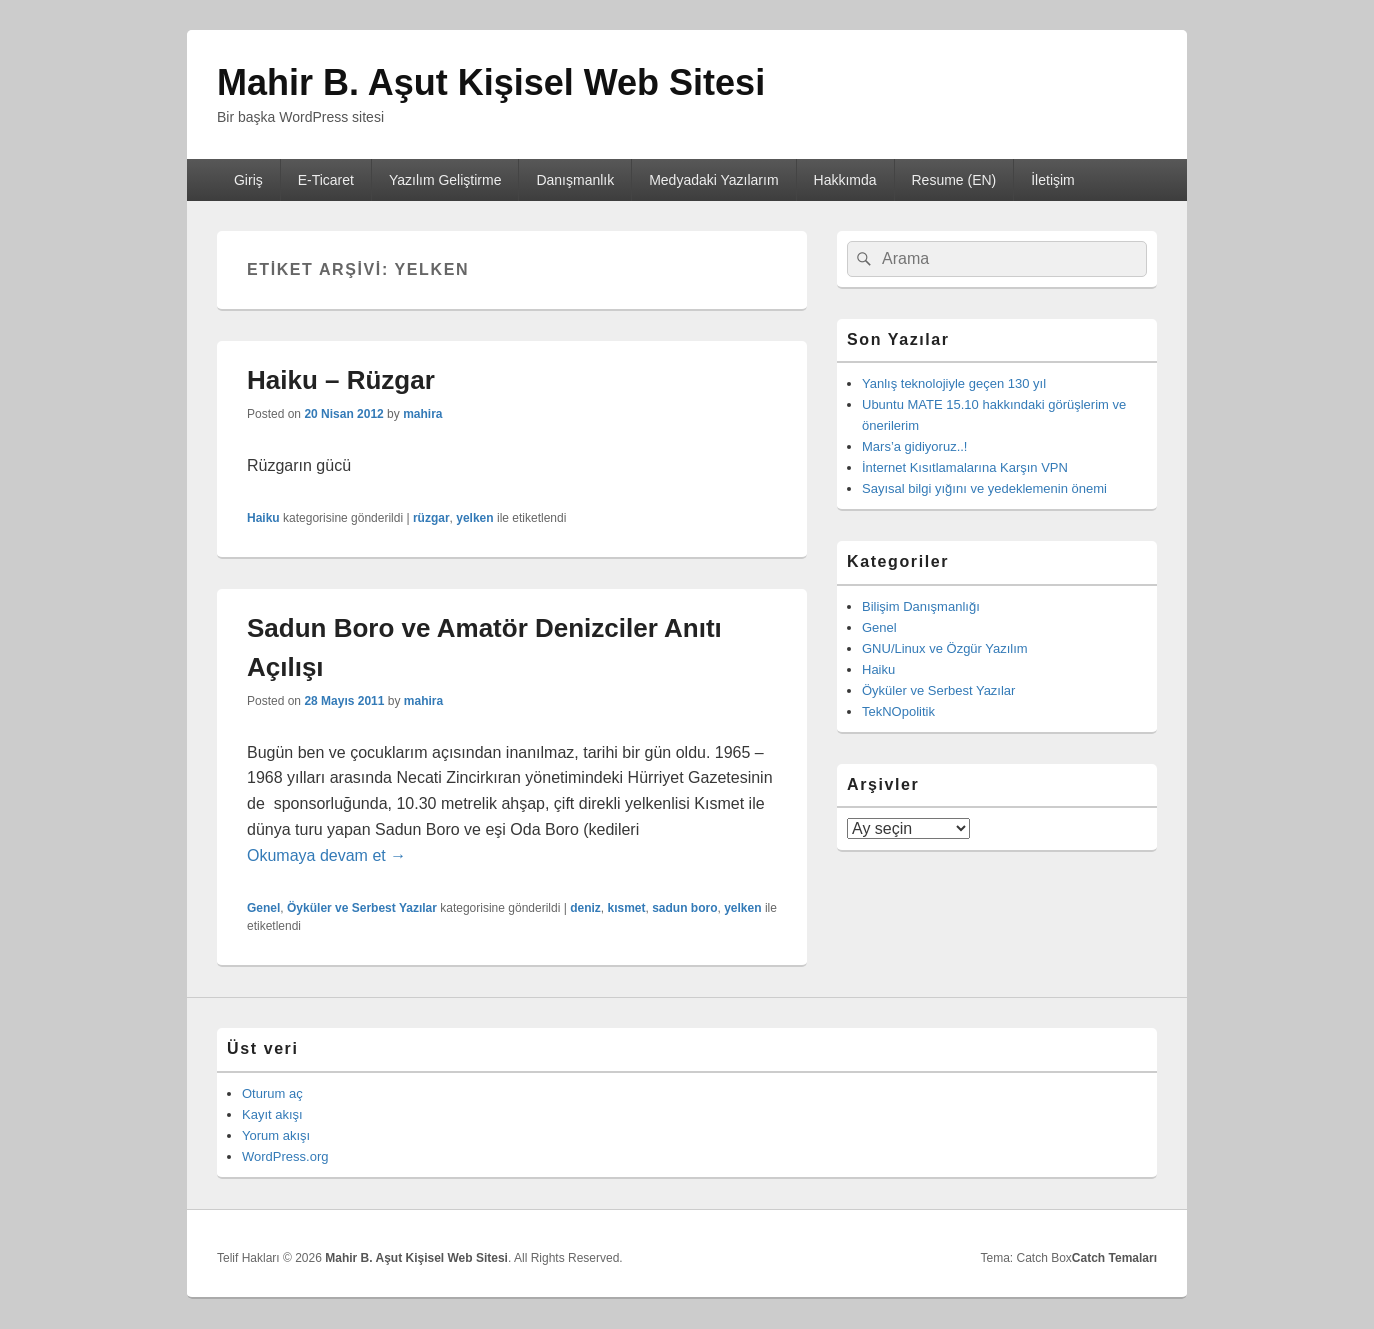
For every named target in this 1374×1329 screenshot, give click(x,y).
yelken (474, 518)
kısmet (626, 908)
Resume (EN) (953, 180)
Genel (263, 908)
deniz (585, 908)
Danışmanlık (575, 180)
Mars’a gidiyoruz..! (914, 446)
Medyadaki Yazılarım (713, 180)
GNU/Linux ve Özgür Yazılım (945, 648)
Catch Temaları (1114, 1258)
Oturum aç (272, 1093)
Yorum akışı (276, 1135)
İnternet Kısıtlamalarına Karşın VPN (965, 467)
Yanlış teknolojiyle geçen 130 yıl (954, 383)
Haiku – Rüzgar (341, 380)
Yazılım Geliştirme (445, 180)
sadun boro (684, 908)
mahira (422, 414)
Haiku (263, 518)
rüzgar (431, 518)
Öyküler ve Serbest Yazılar (362, 908)
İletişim (1053, 180)
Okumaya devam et (326, 855)
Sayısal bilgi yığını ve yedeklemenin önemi (984, 488)
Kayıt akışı (272, 1114)
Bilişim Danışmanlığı (921, 606)
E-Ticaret (326, 180)
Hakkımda (845, 180)
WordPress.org (285, 1156)
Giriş (248, 180)
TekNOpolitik (898, 711)
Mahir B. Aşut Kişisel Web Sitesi (491, 82)
